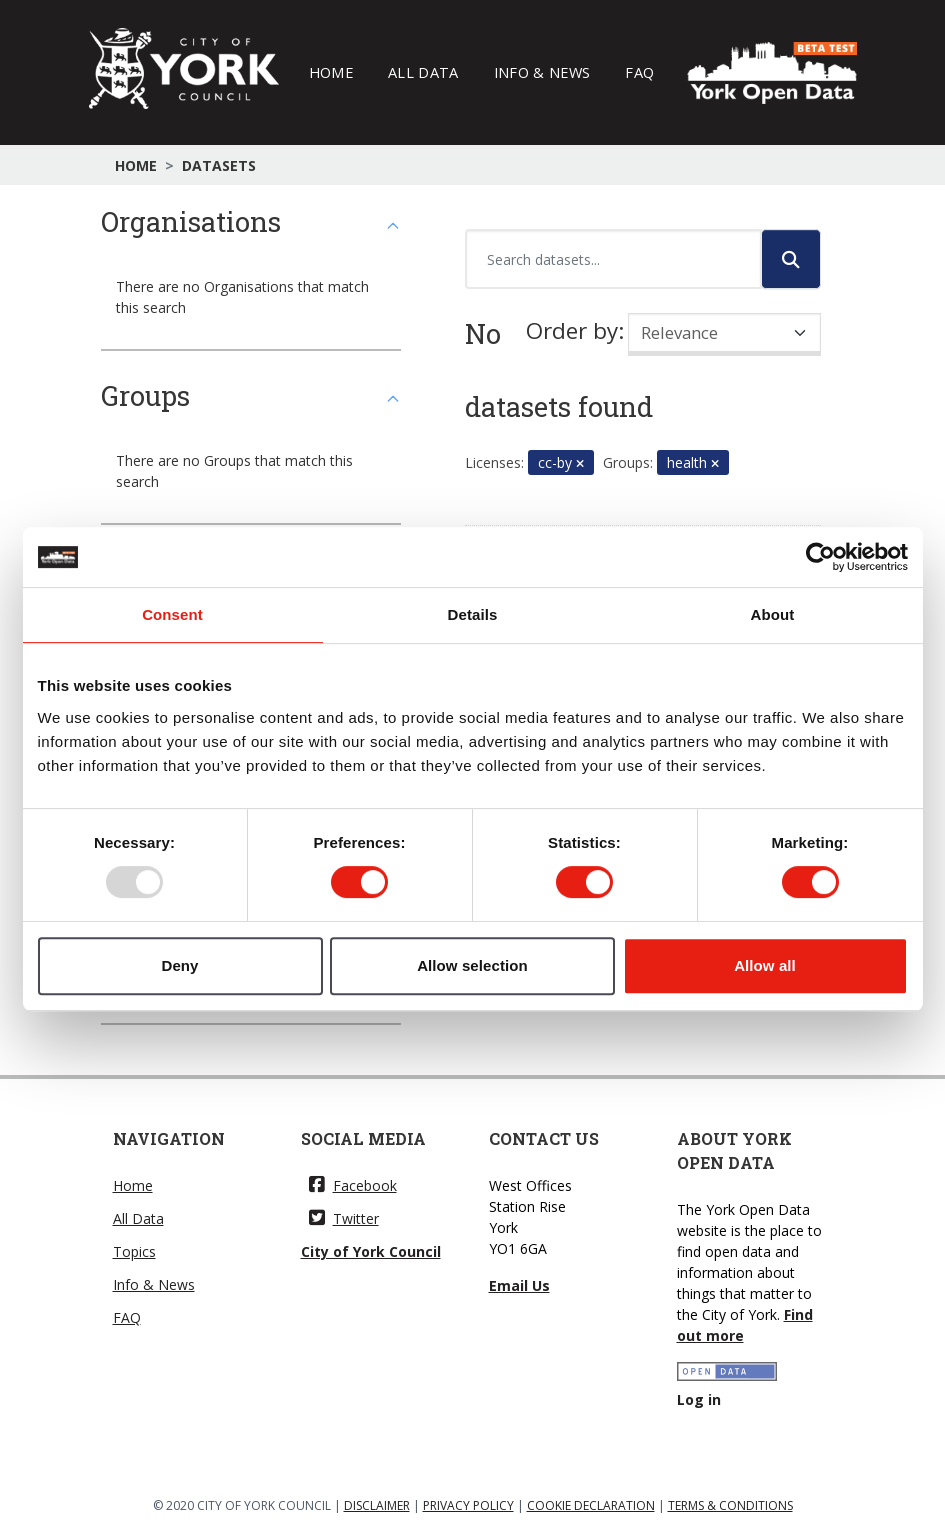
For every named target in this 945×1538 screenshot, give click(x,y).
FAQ (639, 72)
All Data (423, 72)
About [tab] (773, 614)
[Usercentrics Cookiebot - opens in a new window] (820, 557)
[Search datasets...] (613, 259)
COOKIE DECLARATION (591, 1505)
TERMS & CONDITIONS (730, 1505)
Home (331, 72)
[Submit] (791, 259)
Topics (134, 1251)
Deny (179, 965)
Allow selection (472, 965)
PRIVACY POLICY (468, 1505)
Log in (699, 1399)
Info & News (542, 72)
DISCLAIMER (377, 1505)
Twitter (344, 1218)
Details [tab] (473, 614)
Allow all (765, 965)
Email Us (519, 1285)
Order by (572, 330)
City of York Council (371, 1251)
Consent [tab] (172, 614)
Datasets (219, 165)
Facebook (353, 1185)
